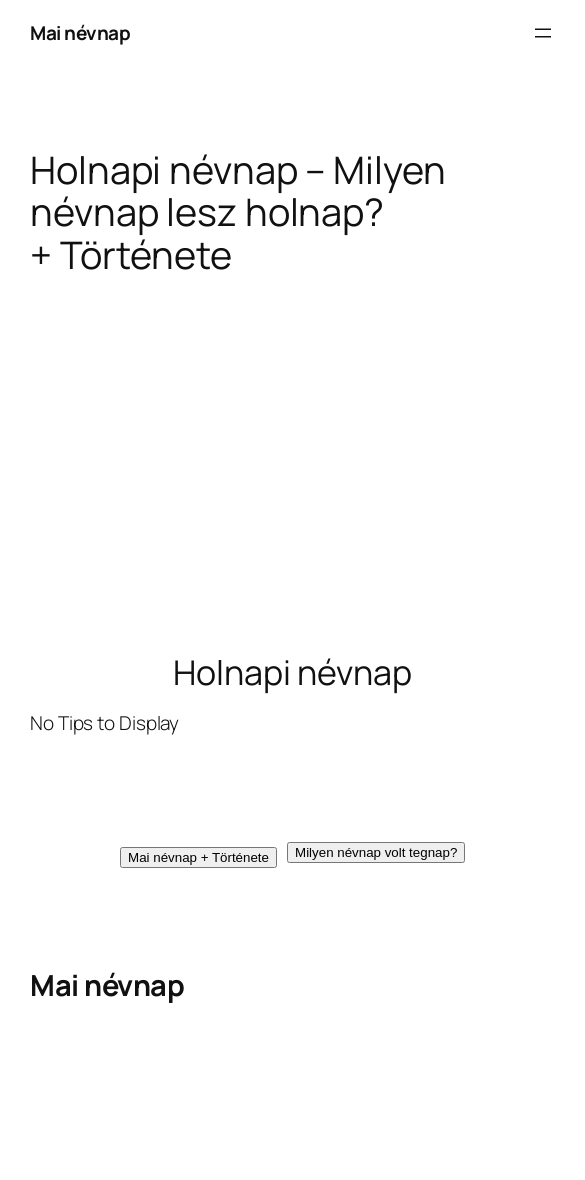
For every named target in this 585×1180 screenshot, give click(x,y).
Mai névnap (80, 33)
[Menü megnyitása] (543, 33)
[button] (198, 857)
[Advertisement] (292, 464)
